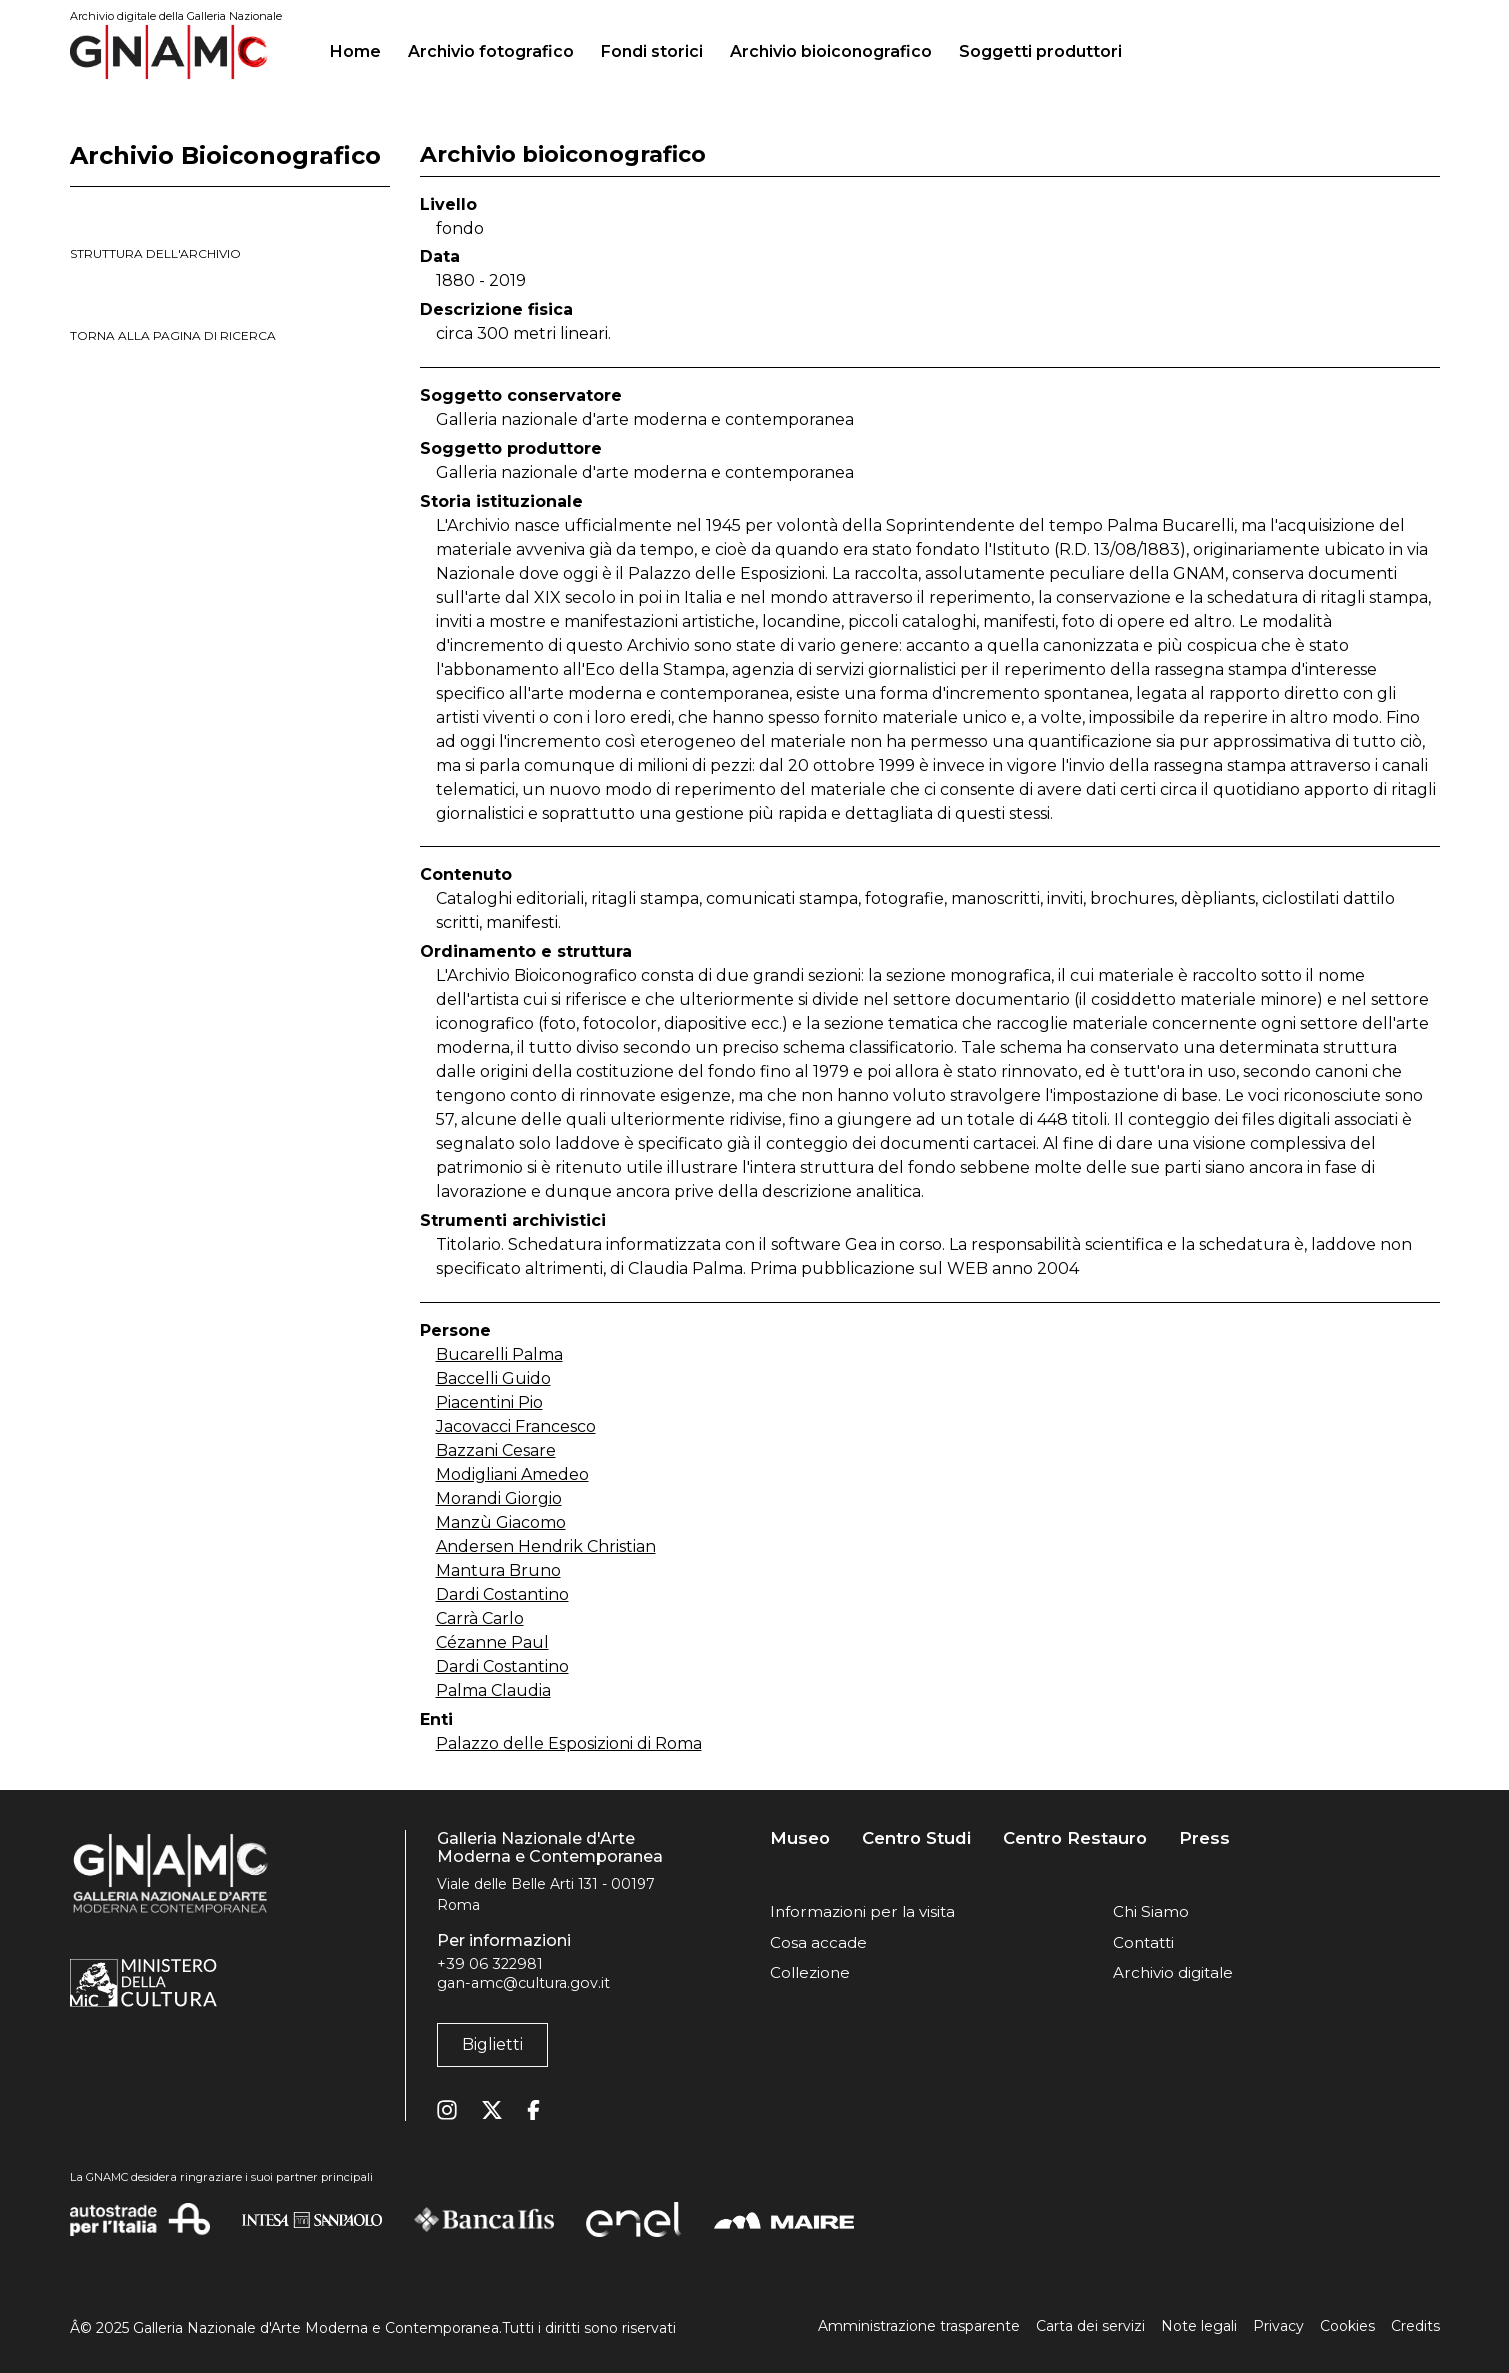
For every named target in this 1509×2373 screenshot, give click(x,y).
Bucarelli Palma (499, 1354)
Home (363, 49)
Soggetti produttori (1040, 51)
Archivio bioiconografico (831, 51)
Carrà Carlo (480, 1618)
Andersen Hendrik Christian (546, 1546)
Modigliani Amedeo (512, 1474)
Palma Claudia (493, 1690)
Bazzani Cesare (496, 1450)
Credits (1415, 2326)
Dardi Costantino (502, 1594)
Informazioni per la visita (862, 1911)
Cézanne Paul (492, 1642)
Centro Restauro (1075, 1838)
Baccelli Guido (493, 1378)
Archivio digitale (1173, 1972)
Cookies (1347, 2326)
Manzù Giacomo (501, 1522)
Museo (800, 1838)
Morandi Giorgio (499, 1498)
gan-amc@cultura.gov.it (523, 1983)
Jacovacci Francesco (516, 1426)
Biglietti (492, 2044)
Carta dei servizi (1090, 2326)
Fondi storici (652, 51)
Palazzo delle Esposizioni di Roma (569, 1743)
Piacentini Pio (489, 1402)
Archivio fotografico (491, 51)
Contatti (1143, 1942)
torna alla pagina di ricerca (173, 335)
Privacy (1278, 2326)
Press (1204, 1838)
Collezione (810, 1972)
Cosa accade (818, 1942)
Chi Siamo (1151, 1911)
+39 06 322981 (490, 1964)
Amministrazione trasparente (919, 2326)
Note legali (1199, 2326)
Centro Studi (916, 1838)
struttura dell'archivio (155, 253)
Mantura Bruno (498, 1570)
